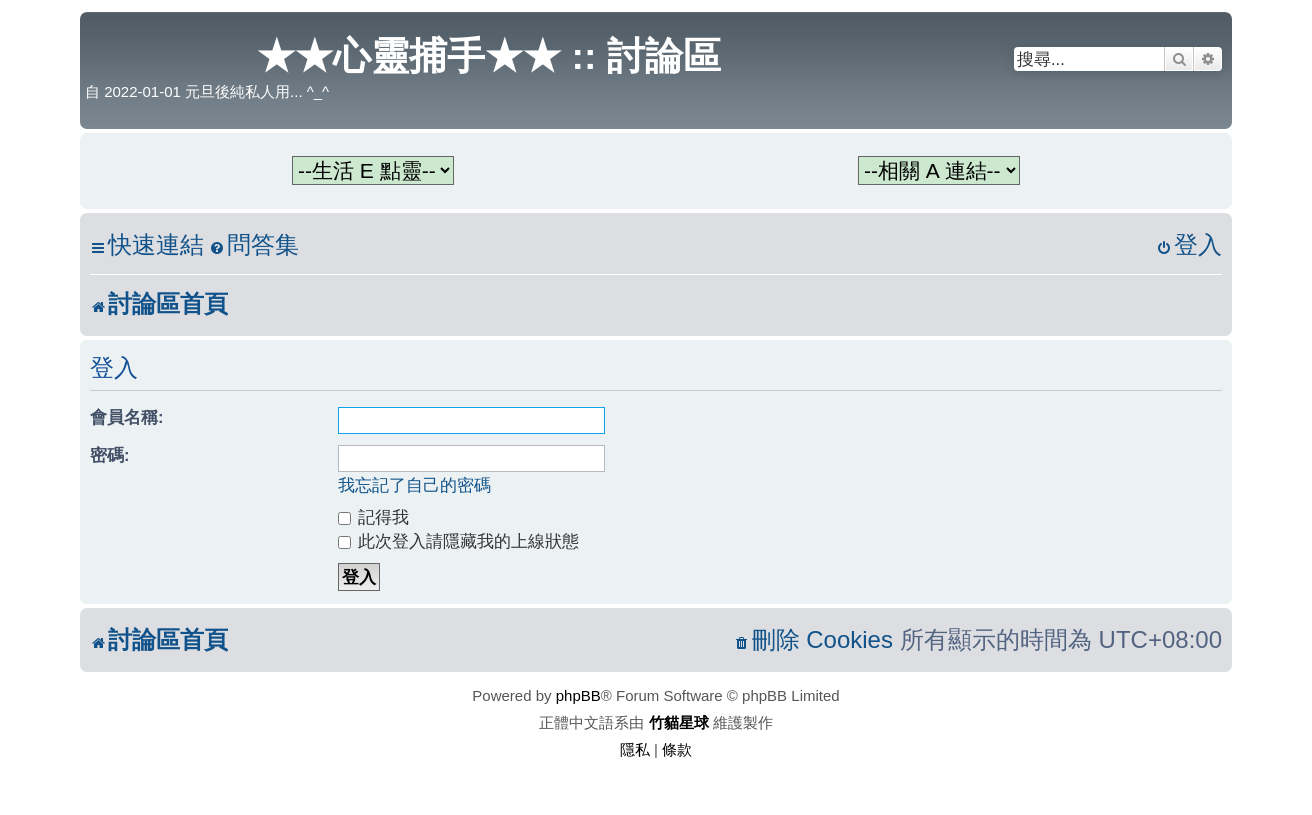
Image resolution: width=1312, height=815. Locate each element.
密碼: (110, 455)
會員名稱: (127, 417)
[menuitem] (254, 245)
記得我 (374, 517)
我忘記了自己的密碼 (414, 485)
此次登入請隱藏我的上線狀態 (459, 541)
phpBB (578, 695)
